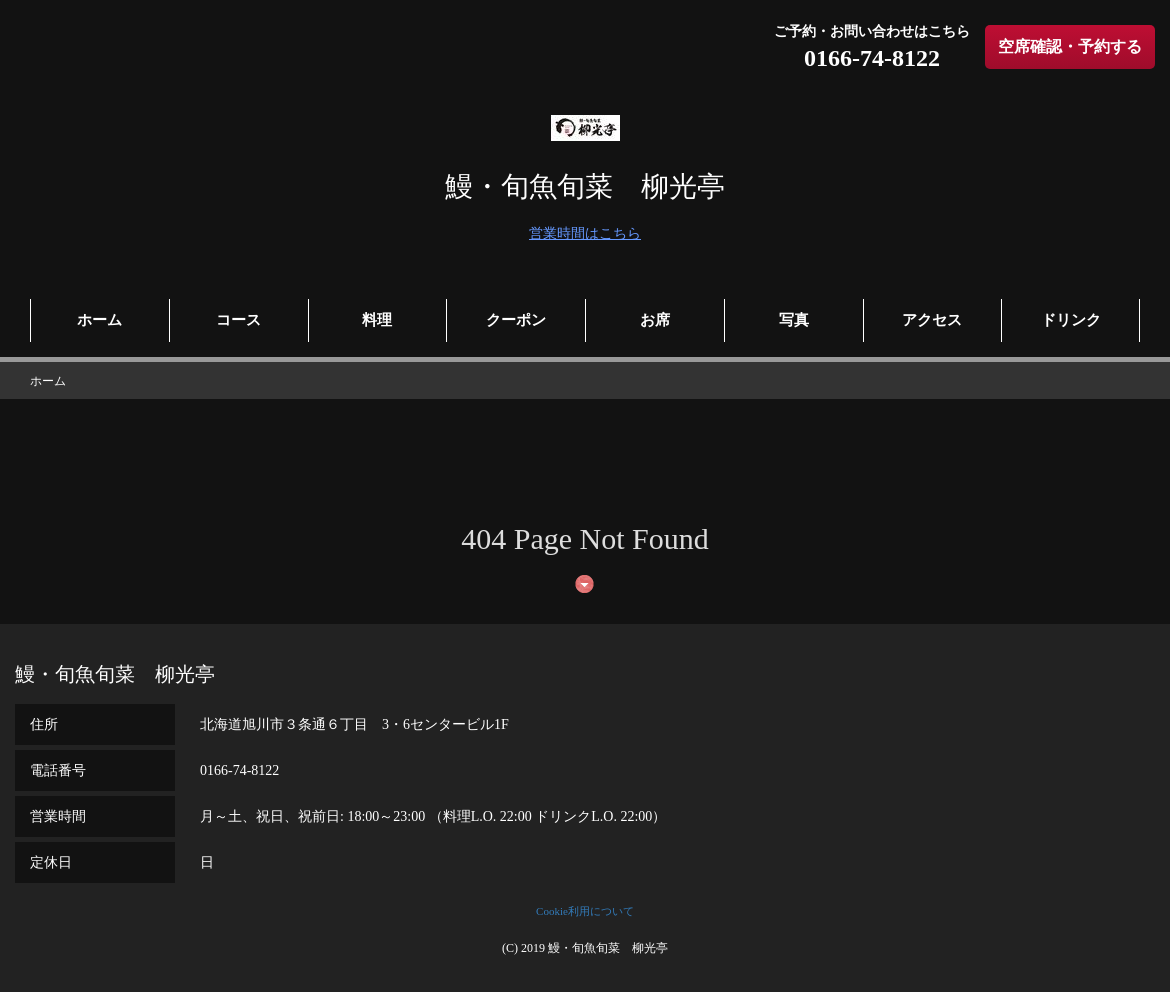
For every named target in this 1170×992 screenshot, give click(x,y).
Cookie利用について (585, 911)
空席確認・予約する (1070, 46)
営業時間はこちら (585, 233)
